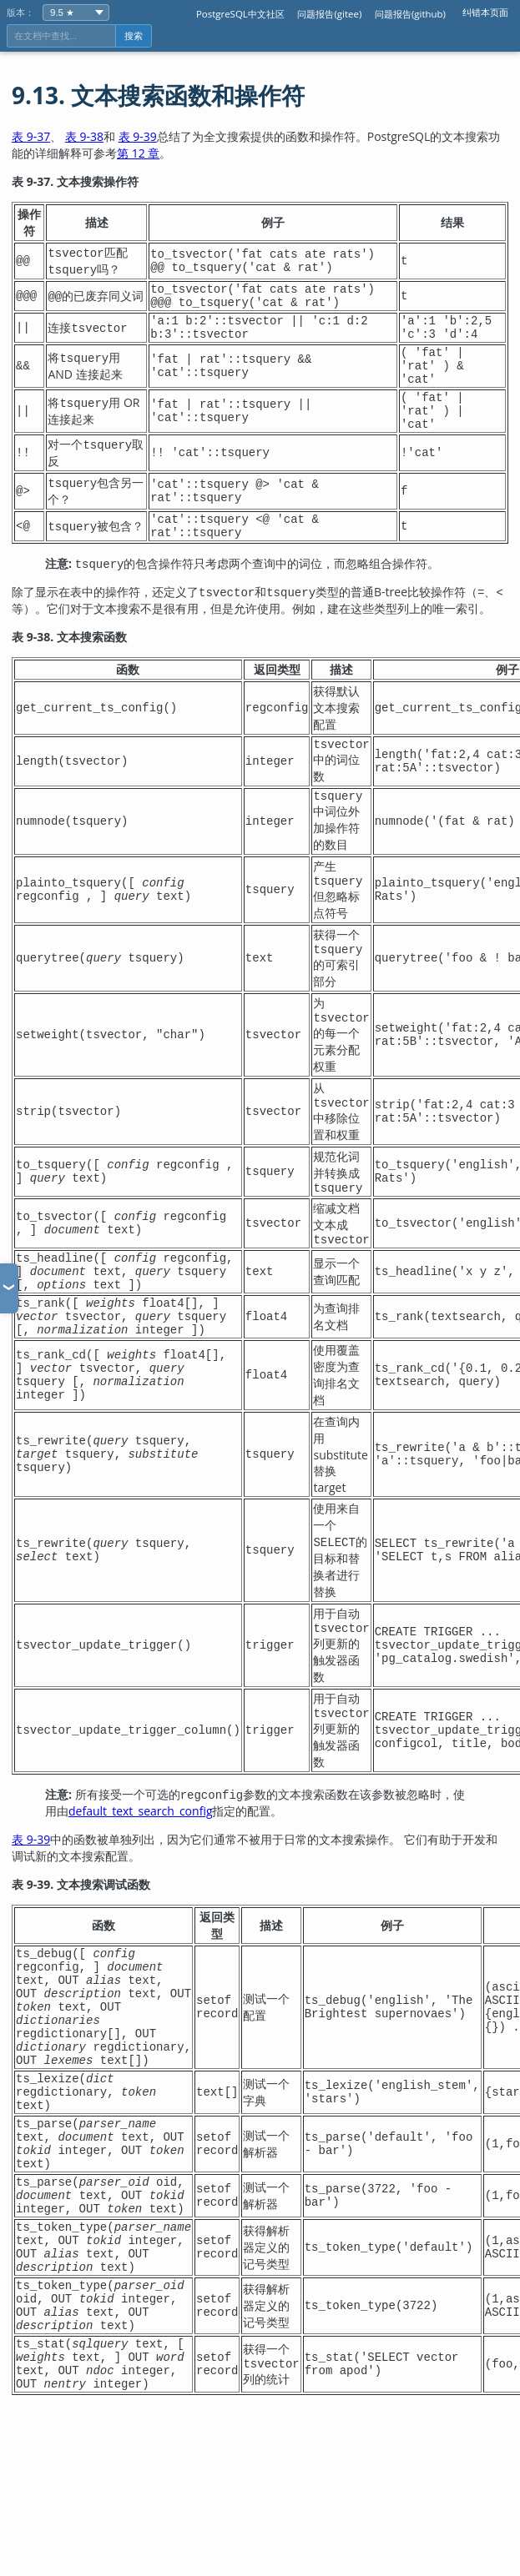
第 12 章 (138, 153)
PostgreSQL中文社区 (240, 14)
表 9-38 (84, 136)
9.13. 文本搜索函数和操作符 (158, 95)
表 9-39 (138, 136)
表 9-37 (31, 136)
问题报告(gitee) (329, 14)
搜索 (133, 36)
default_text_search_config (140, 1881)
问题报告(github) (410, 14)
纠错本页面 (485, 12)
